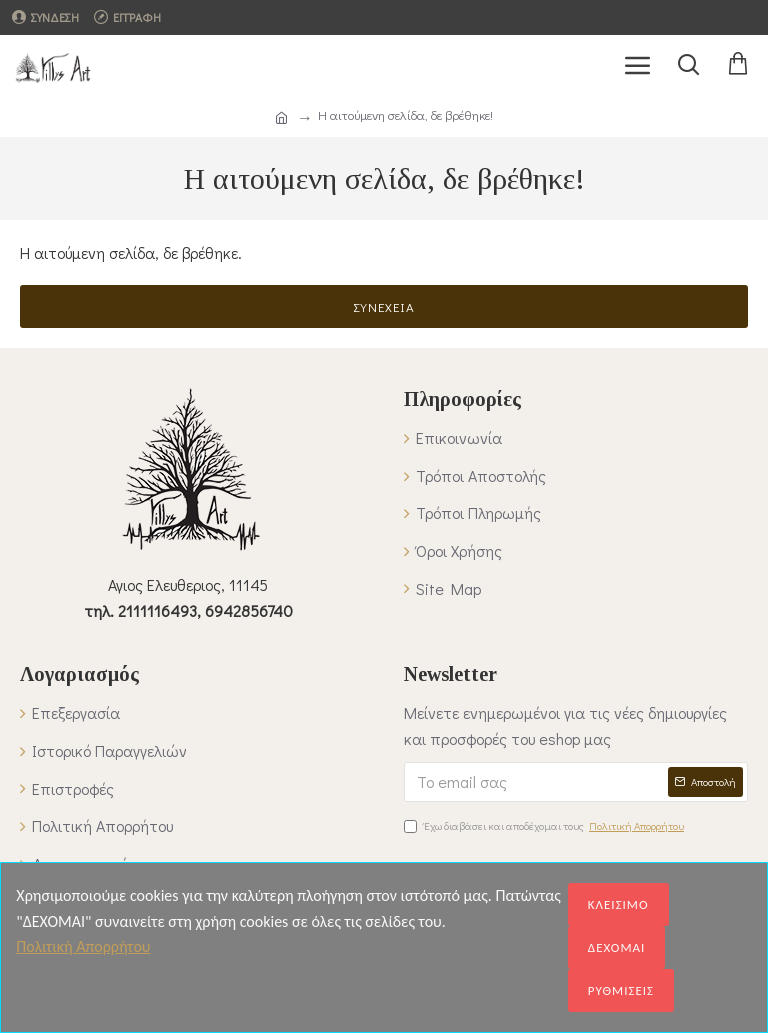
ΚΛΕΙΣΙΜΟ (618, 904)
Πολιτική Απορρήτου (83, 946)
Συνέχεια (384, 306)
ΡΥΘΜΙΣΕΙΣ (621, 990)
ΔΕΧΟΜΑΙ (617, 947)
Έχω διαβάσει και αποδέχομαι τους (545, 826)
